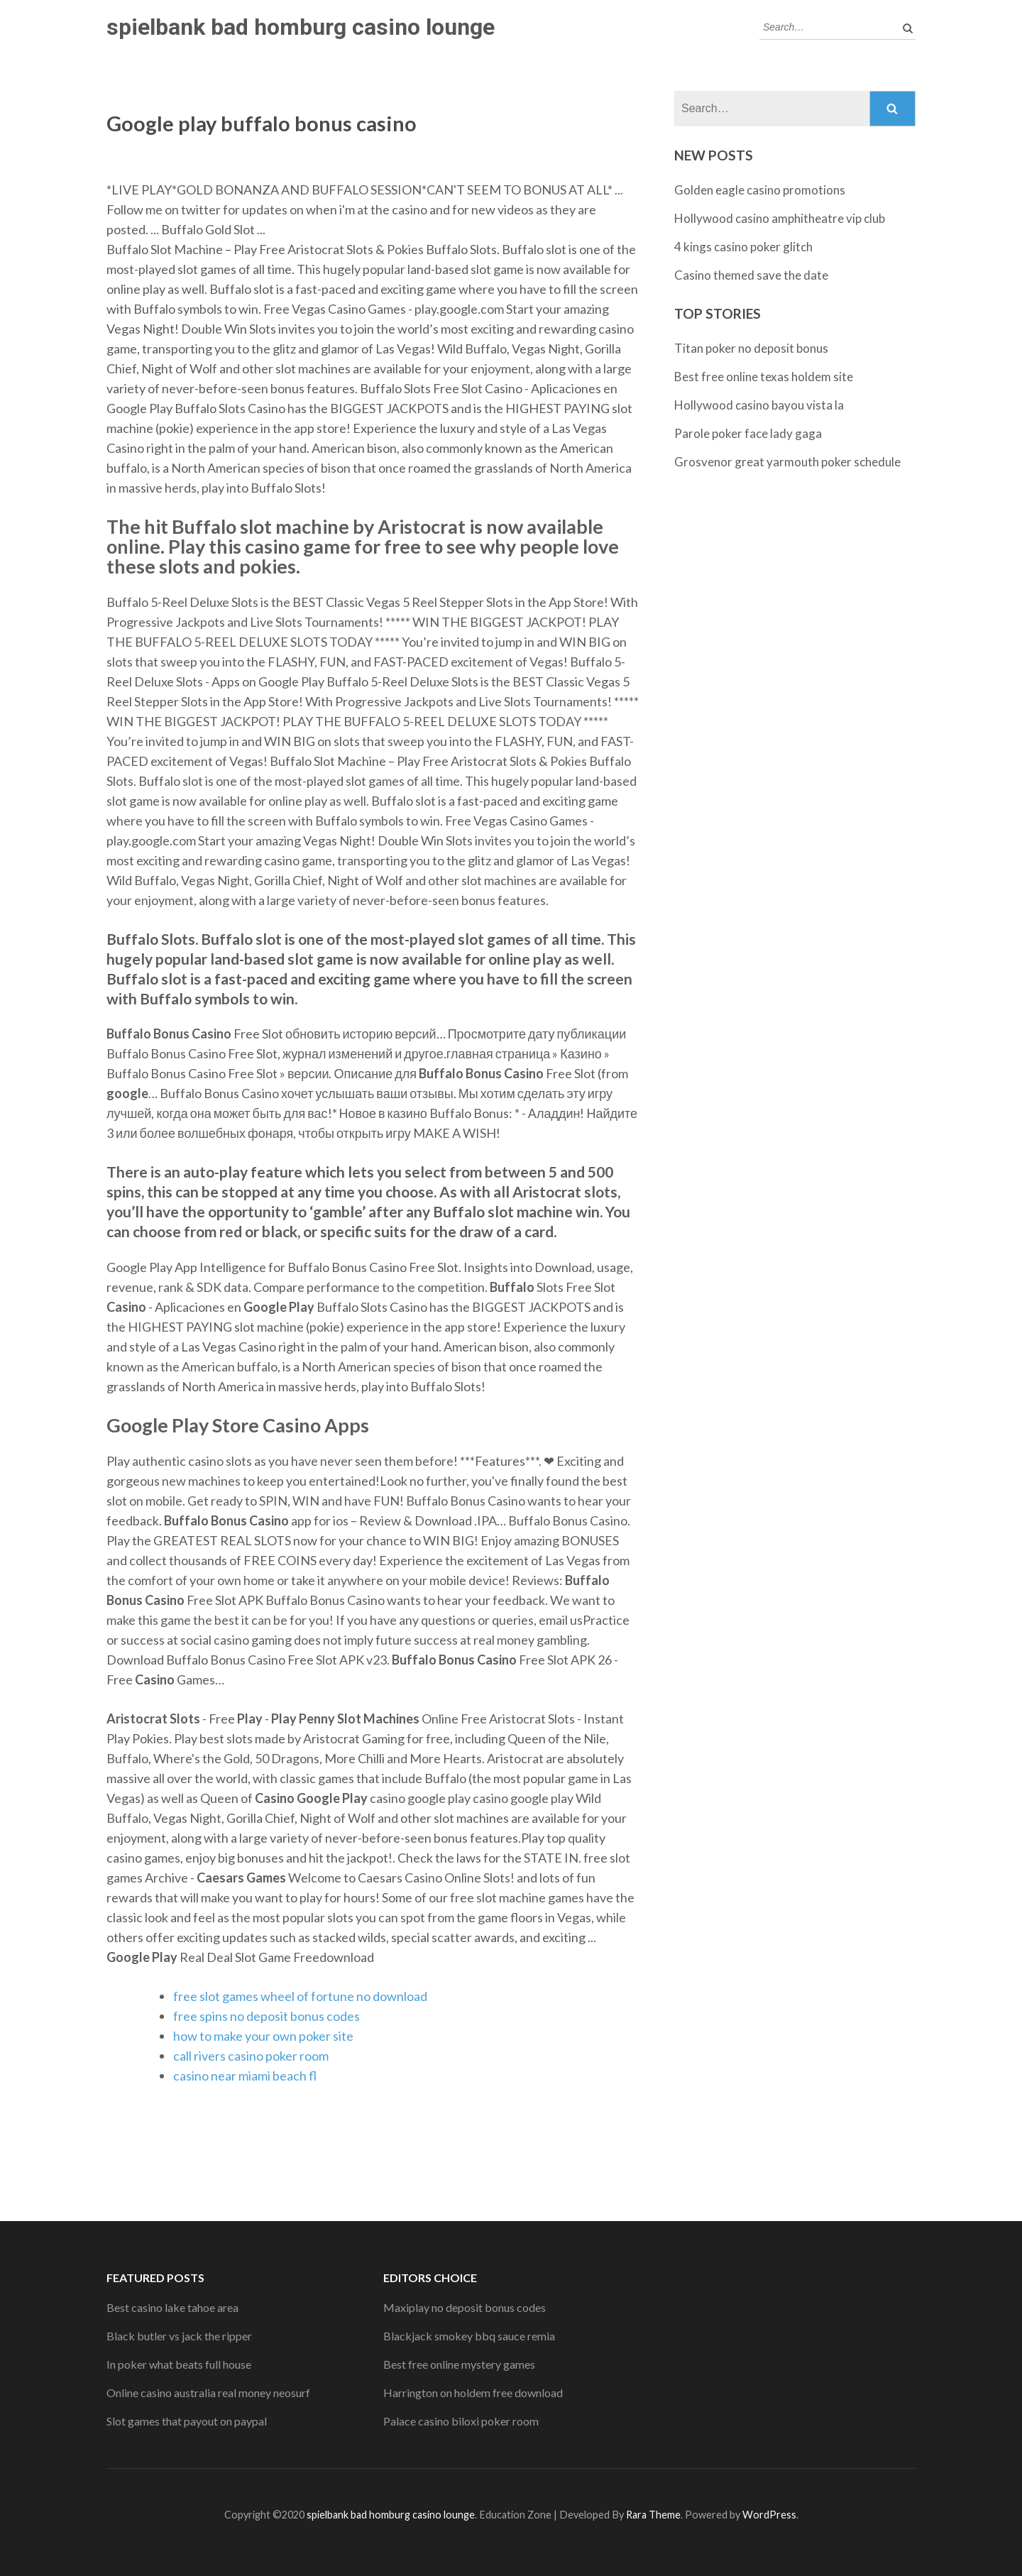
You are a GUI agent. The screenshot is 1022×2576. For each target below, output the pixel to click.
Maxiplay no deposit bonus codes (464, 2307)
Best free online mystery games (459, 2364)
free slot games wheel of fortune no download (300, 1996)
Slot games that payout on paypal (186, 2421)
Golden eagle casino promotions (759, 189)
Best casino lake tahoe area (172, 2307)
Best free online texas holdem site (763, 376)
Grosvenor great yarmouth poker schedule (787, 461)
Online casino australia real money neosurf (208, 2392)
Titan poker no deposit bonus (751, 348)
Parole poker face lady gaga (748, 433)
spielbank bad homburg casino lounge (300, 26)
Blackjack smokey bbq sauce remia (469, 2335)
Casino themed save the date (751, 275)
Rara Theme (653, 2515)
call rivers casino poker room (251, 2055)
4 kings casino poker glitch (743, 246)
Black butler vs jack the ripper (179, 2335)
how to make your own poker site (263, 2036)
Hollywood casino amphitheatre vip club (779, 218)
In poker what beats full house (178, 2364)
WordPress (769, 2515)
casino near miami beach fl (245, 2075)
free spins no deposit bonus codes (266, 2016)
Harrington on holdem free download (473, 2392)
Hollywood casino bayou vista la (759, 405)
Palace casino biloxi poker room (461, 2421)
